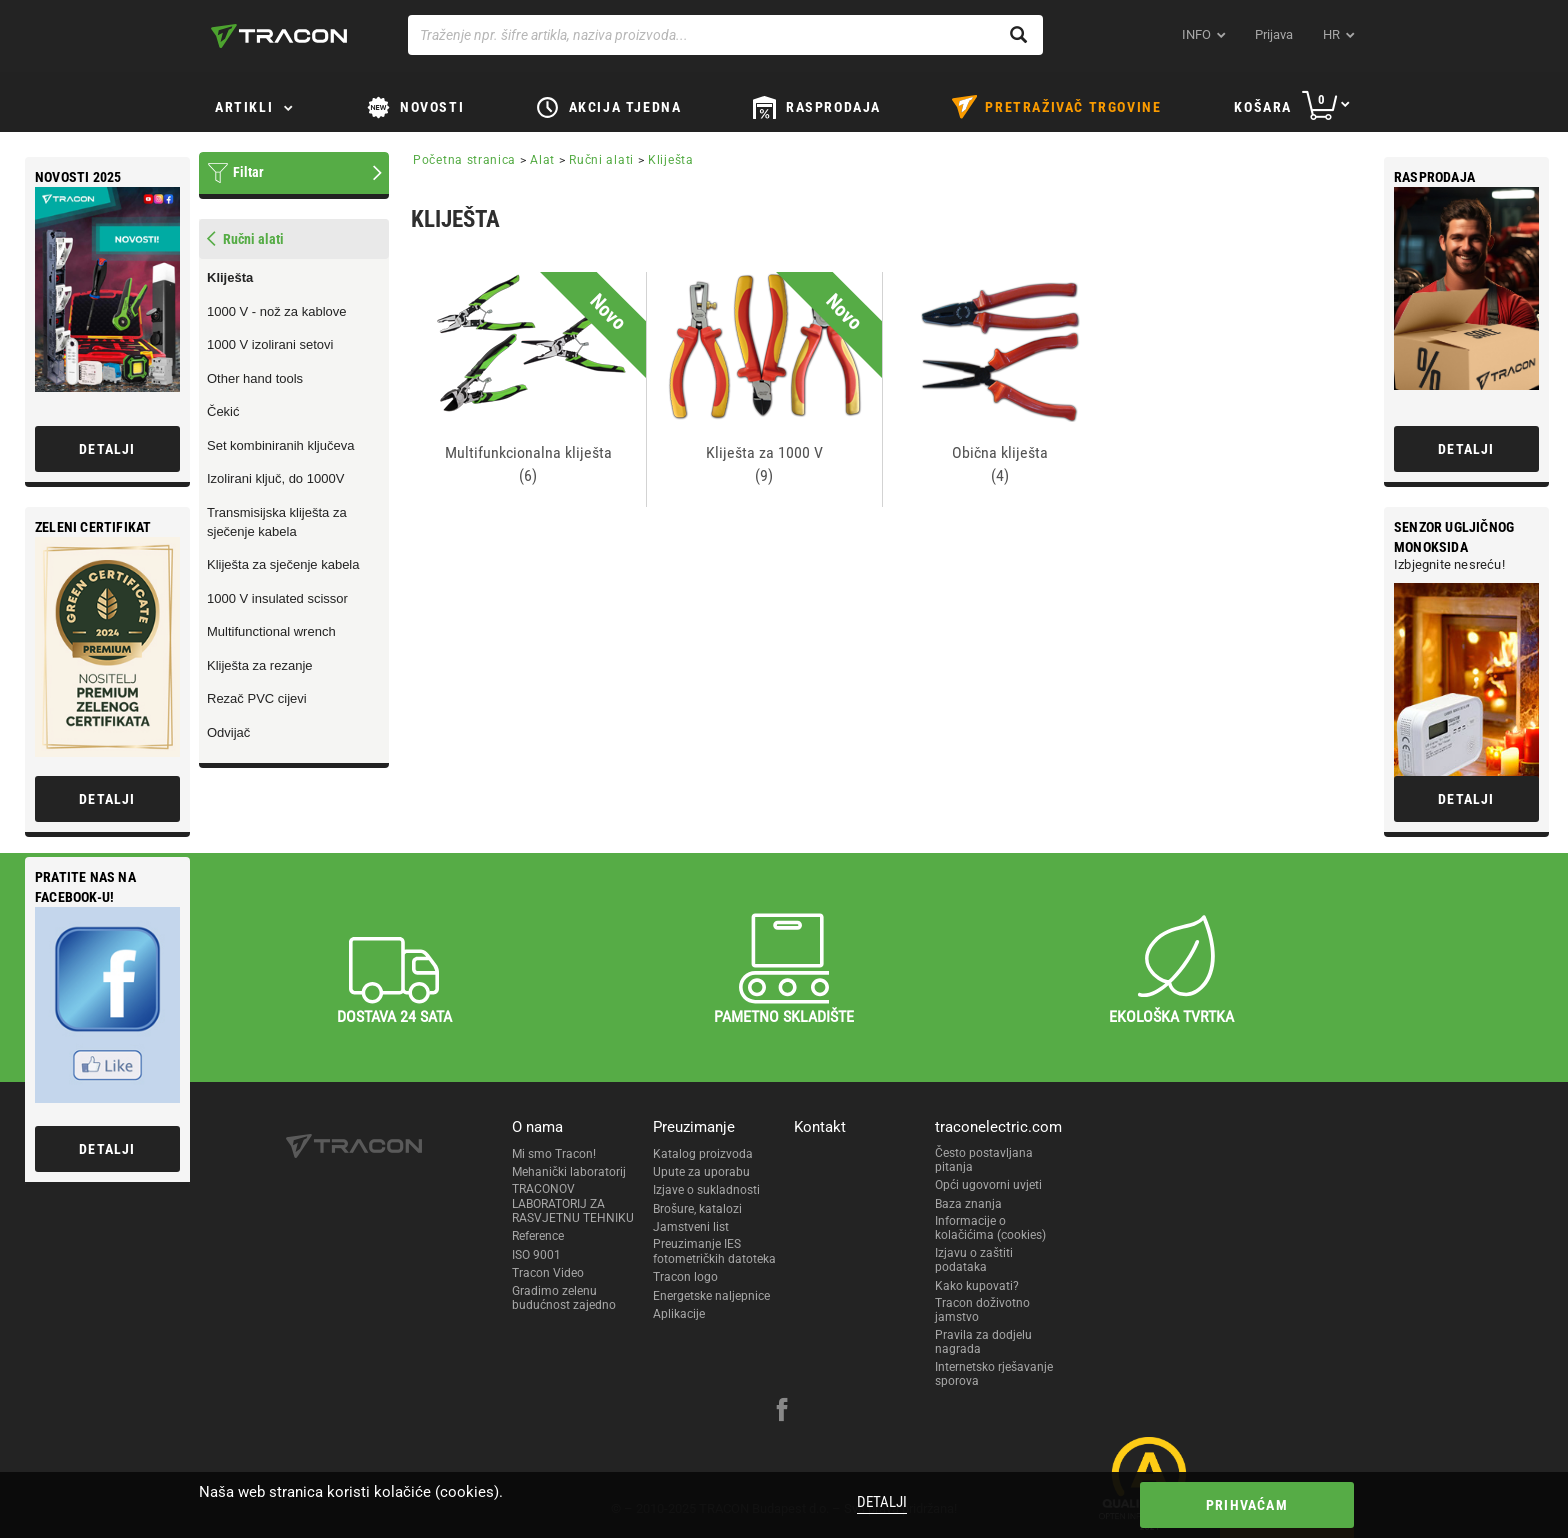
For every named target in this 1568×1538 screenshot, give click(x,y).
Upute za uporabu (701, 1172)
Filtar (248, 172)
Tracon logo (685, 1277)
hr (1331, 34)
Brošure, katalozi (697, 1209)
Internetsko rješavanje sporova (994, 1374)
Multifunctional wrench (271, 631)
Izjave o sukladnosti (706, 1190)
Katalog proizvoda (703, 1154)
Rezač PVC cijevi (257, 698)
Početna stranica (464, 160)
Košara (1263, 107)
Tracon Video (548, 1273)
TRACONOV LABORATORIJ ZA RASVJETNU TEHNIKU (573, 1203)
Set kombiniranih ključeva (280, 445)
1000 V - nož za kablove (276, 311)
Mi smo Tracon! (554, 1154)
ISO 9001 (536, 1255)
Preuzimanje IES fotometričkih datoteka (714, 1251)
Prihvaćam (1247, 1505)
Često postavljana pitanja (984, 1160)
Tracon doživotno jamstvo (982, 1310)
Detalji (882, 1502)
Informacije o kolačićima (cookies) (990, 1228)
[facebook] (782, 1412)
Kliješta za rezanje (260, 665)
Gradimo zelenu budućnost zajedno (564, 1298)
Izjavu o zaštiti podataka (974, 1260)
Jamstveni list (691, 1227)
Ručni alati (601, 160)
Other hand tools (255, 378)
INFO (1196, 34)
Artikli (244, 107)
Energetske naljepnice (711, 1296)
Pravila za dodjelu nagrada (983, 1342)
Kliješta (230, 277)
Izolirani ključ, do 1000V (275, 478)
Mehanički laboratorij (569, 1172)
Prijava (1274, 34)
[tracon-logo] (279, 36)
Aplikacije (679, 1314)
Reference (538, 1236)
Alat (542, 160)
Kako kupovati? (977, 1286)
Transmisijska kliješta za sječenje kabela (277, 522)
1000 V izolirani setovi (270, 344)
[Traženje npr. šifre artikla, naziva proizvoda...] (725, 35)
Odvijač (228, 732)
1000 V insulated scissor (277, 598)
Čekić (223, 411)
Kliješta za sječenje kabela (283, 564)
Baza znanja (968, 1204)
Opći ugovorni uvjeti (988, 1185)
